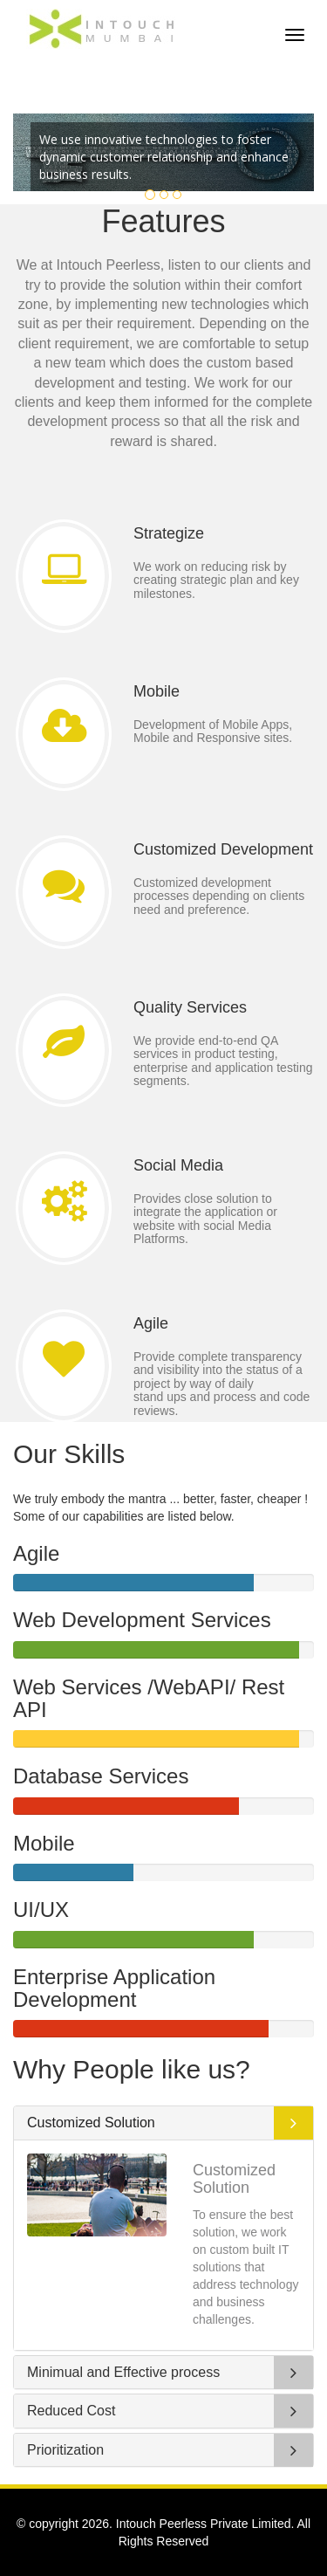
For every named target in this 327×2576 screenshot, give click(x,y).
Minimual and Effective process (123, 2372)
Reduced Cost (71, 2410)
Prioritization (65, 2449)
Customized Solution (91, 2122)
